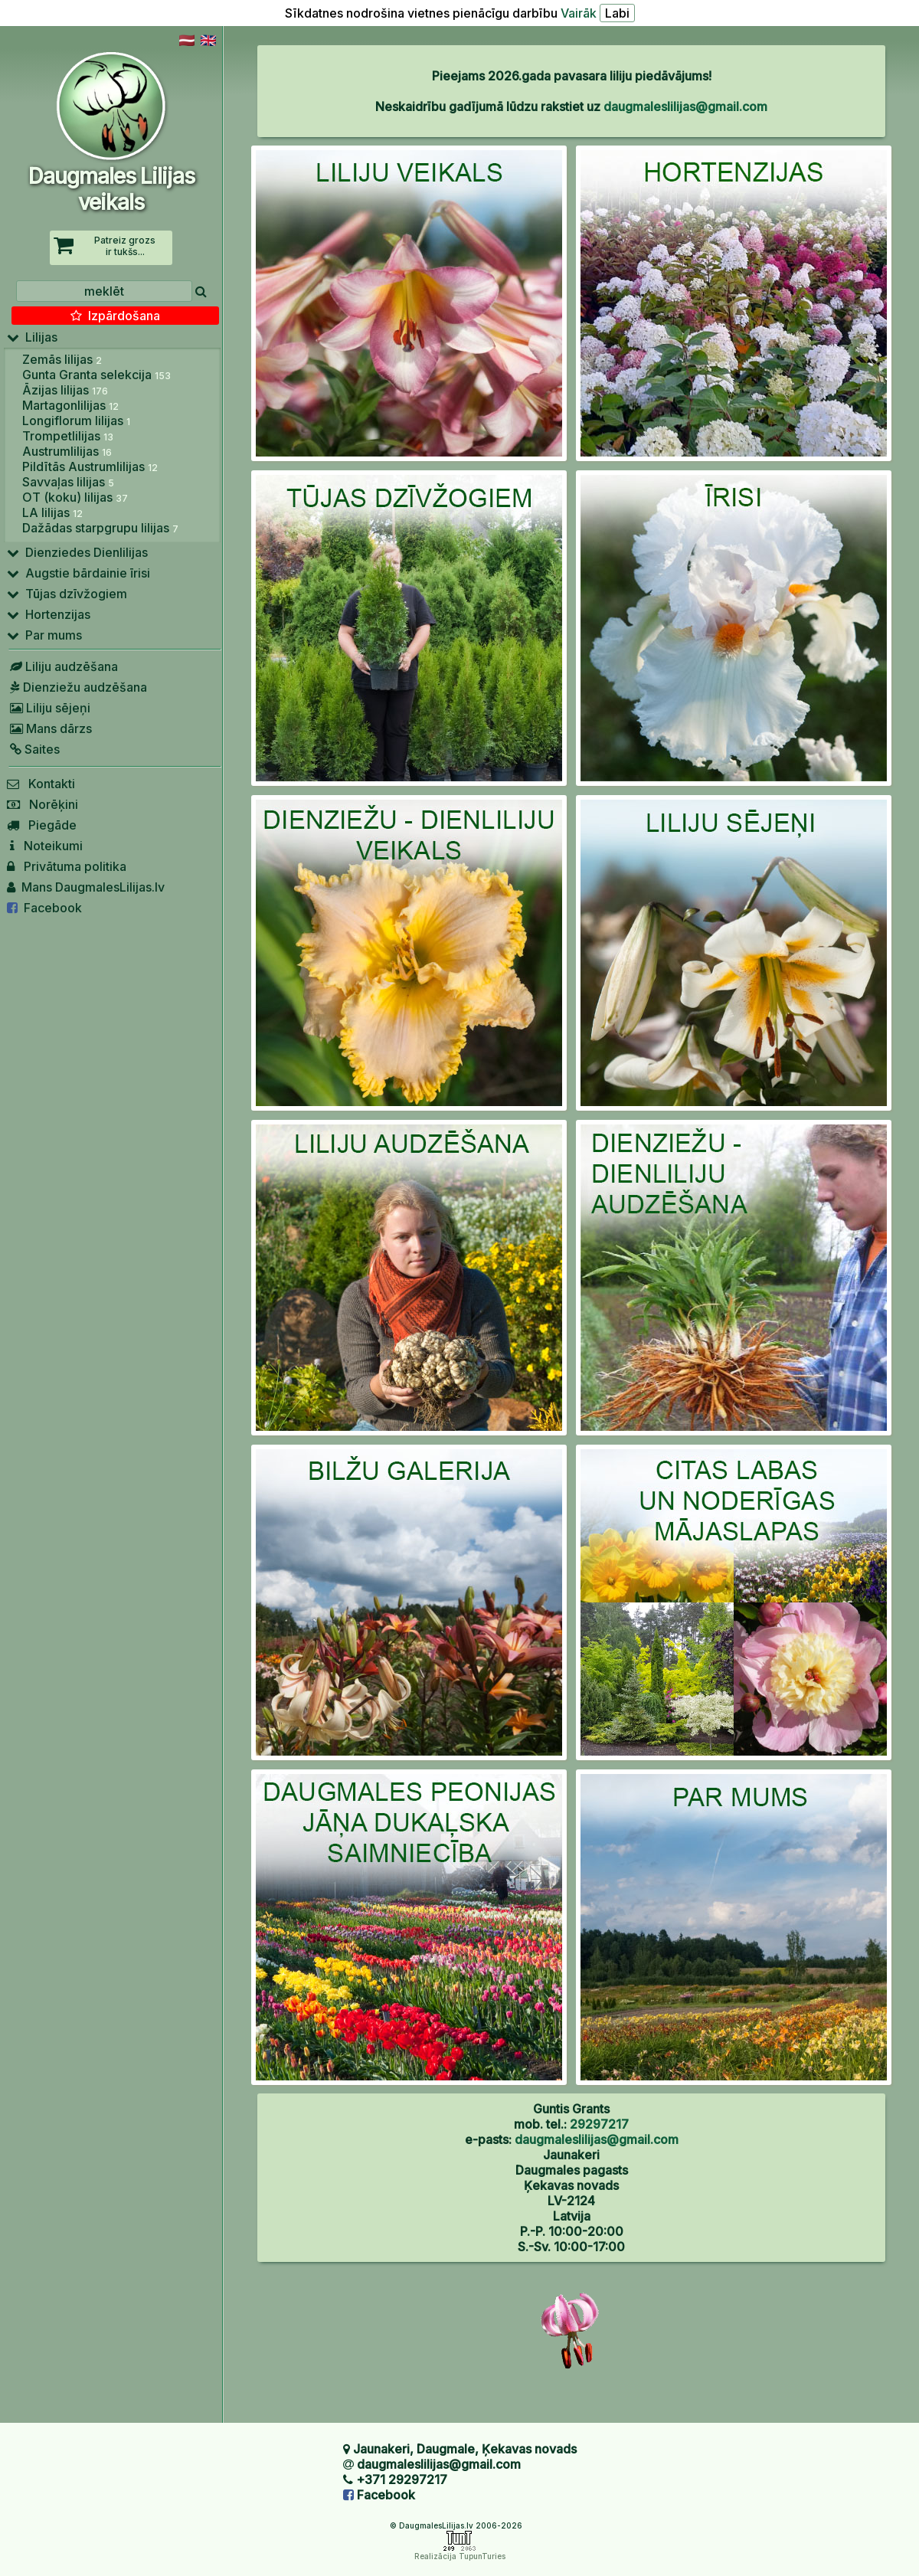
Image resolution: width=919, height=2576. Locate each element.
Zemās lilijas (62, 359)
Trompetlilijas (67, 436)
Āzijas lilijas (65, 390)
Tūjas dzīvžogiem (67, 593)
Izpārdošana (115, 315)
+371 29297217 (401, 2479)
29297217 (599, 2124)
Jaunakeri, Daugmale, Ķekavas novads (465, 2449)
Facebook (44, 907)
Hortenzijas (48, 614)
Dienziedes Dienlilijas (77, 552)
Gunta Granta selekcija (96, 374)
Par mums (44, 635)
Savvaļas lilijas (68, 481)
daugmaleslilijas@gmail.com (685, 106)
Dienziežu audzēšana (77, 687)
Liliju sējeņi (48, 707)
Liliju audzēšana (62, 666)
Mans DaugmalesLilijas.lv (86, 887)
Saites (33, 749)
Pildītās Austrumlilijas (90, 466)
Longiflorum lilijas (76, 420)
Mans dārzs (49, 728)
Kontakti (41, 783)
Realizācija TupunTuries (459, 2556)
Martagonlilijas (70, 405)
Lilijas (32, 337)
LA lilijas (52, 512)
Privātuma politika (66, 866)
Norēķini (42, 804)
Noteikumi (45, 845)
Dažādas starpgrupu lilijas (100, 527)
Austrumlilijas (67, 451)
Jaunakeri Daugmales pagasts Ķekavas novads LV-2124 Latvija (571, 2185)
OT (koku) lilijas (75, 497)
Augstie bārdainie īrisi (78, 573)
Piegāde (42, 825)
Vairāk (579, 13)
